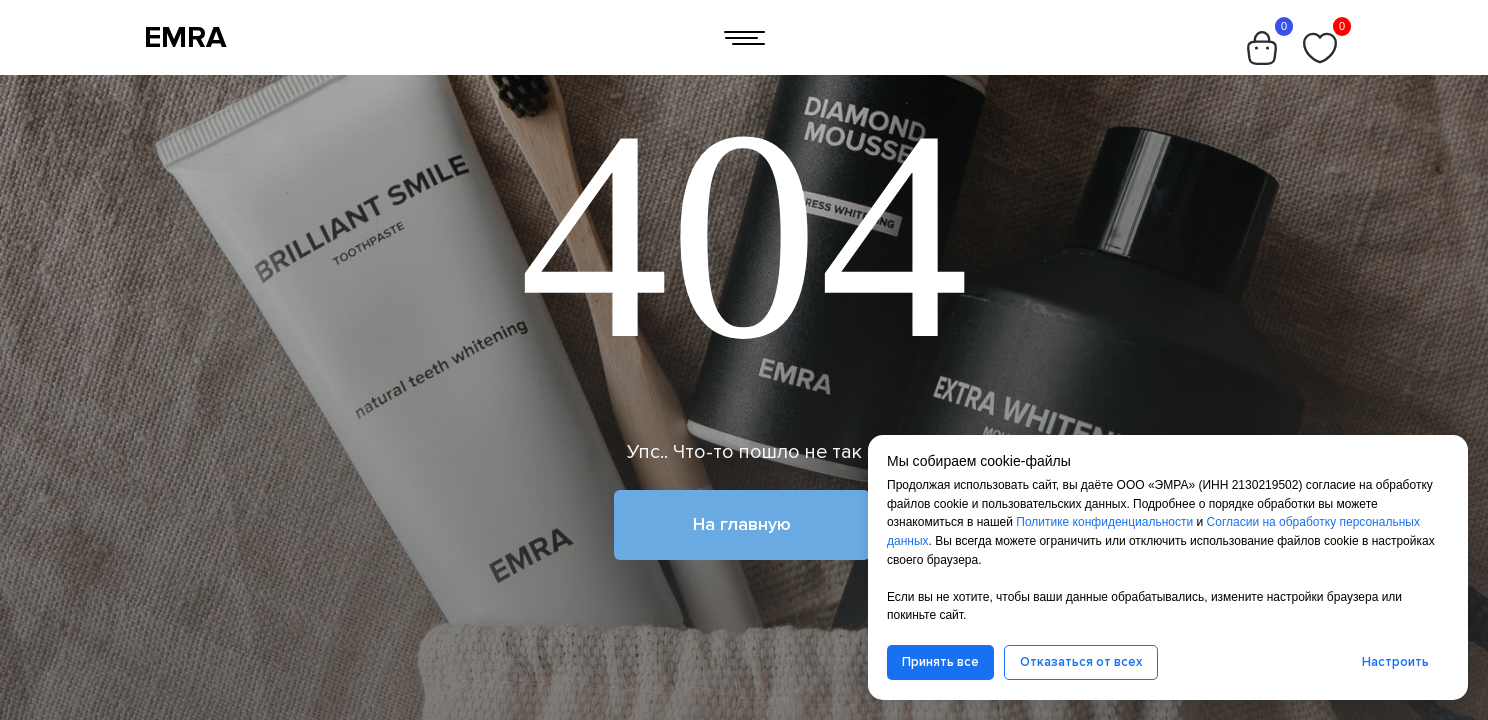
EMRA (185, 37)
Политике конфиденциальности (1104, 522)
